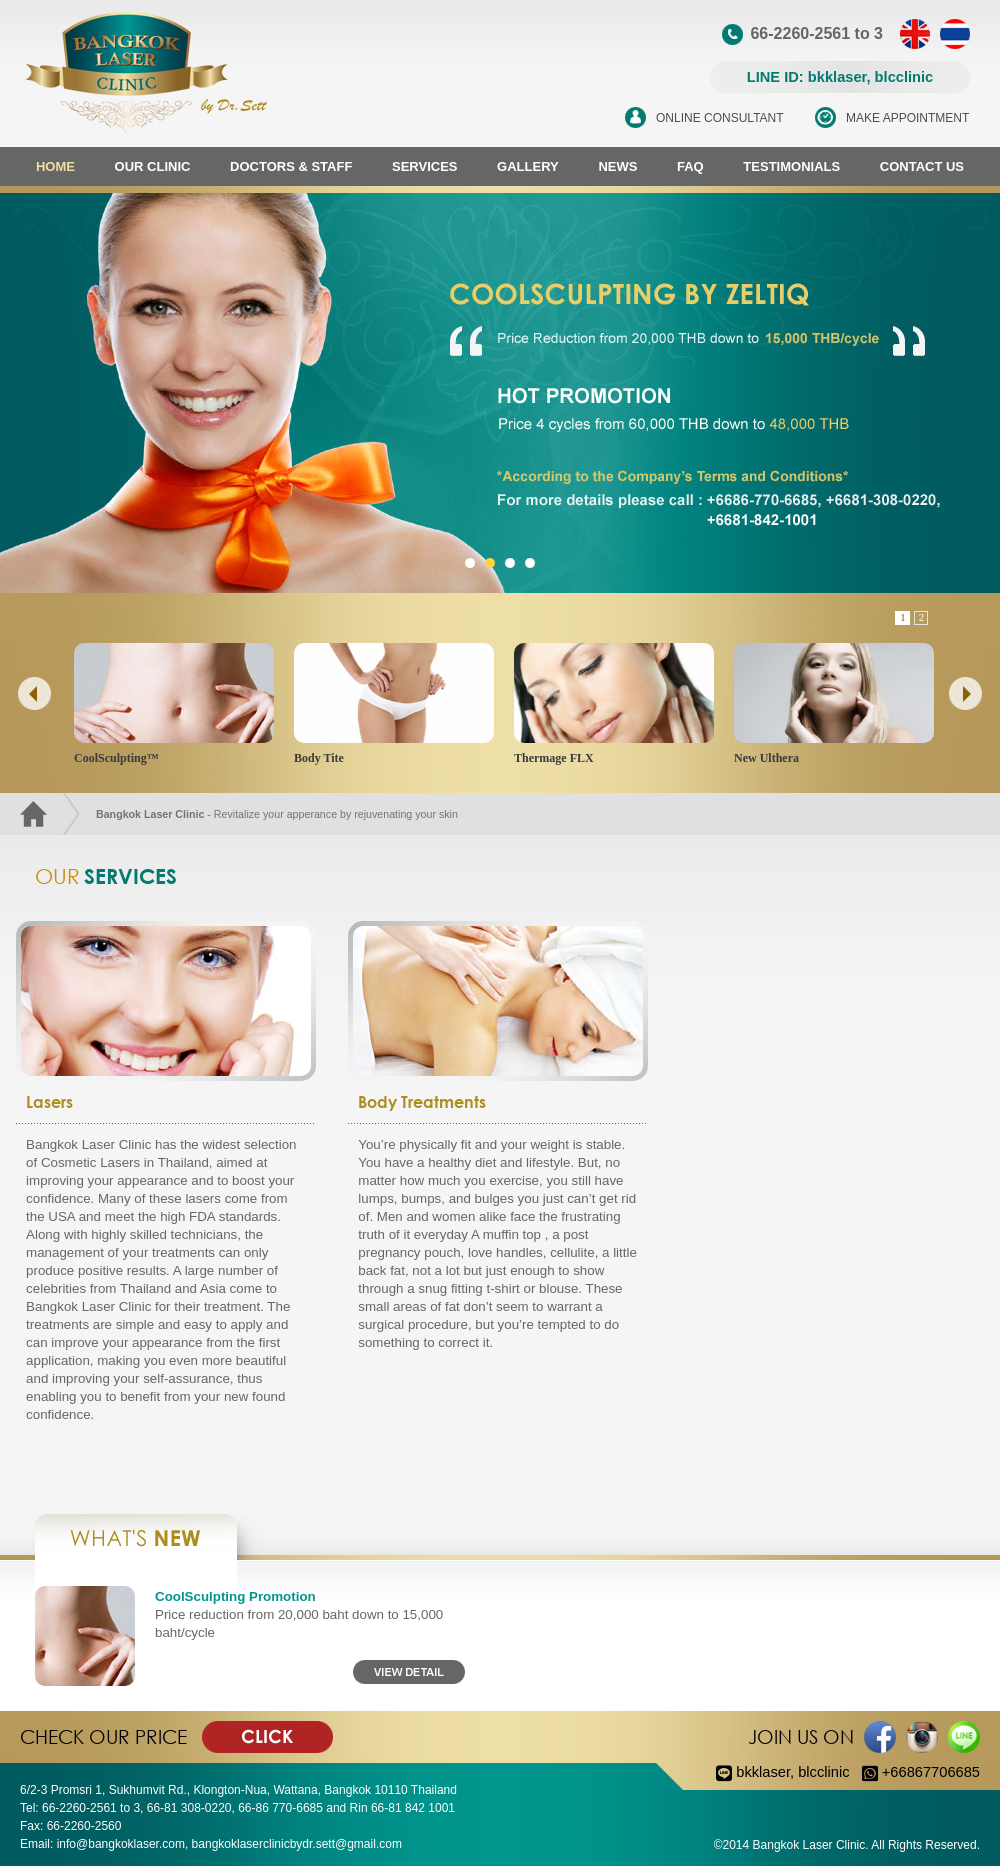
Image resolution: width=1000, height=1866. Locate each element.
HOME (55, 166)
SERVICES (425, 166)
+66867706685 (921, 1772)
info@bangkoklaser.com (121, 1844)
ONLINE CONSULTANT (720, 118)
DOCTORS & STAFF (291, 166)
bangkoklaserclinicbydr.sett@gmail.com (297, 1844)
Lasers (49, 1102)
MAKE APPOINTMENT (907, 118)
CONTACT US (922, 166)
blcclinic (823, 1772)
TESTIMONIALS (791, 166)
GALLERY (528, 166)
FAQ (690, 166)
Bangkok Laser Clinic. (811, 1845)
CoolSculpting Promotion (235, 1596)
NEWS (617, 166)
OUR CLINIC (153, 166)
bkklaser (763, 1772)
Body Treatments (422, 1102)
